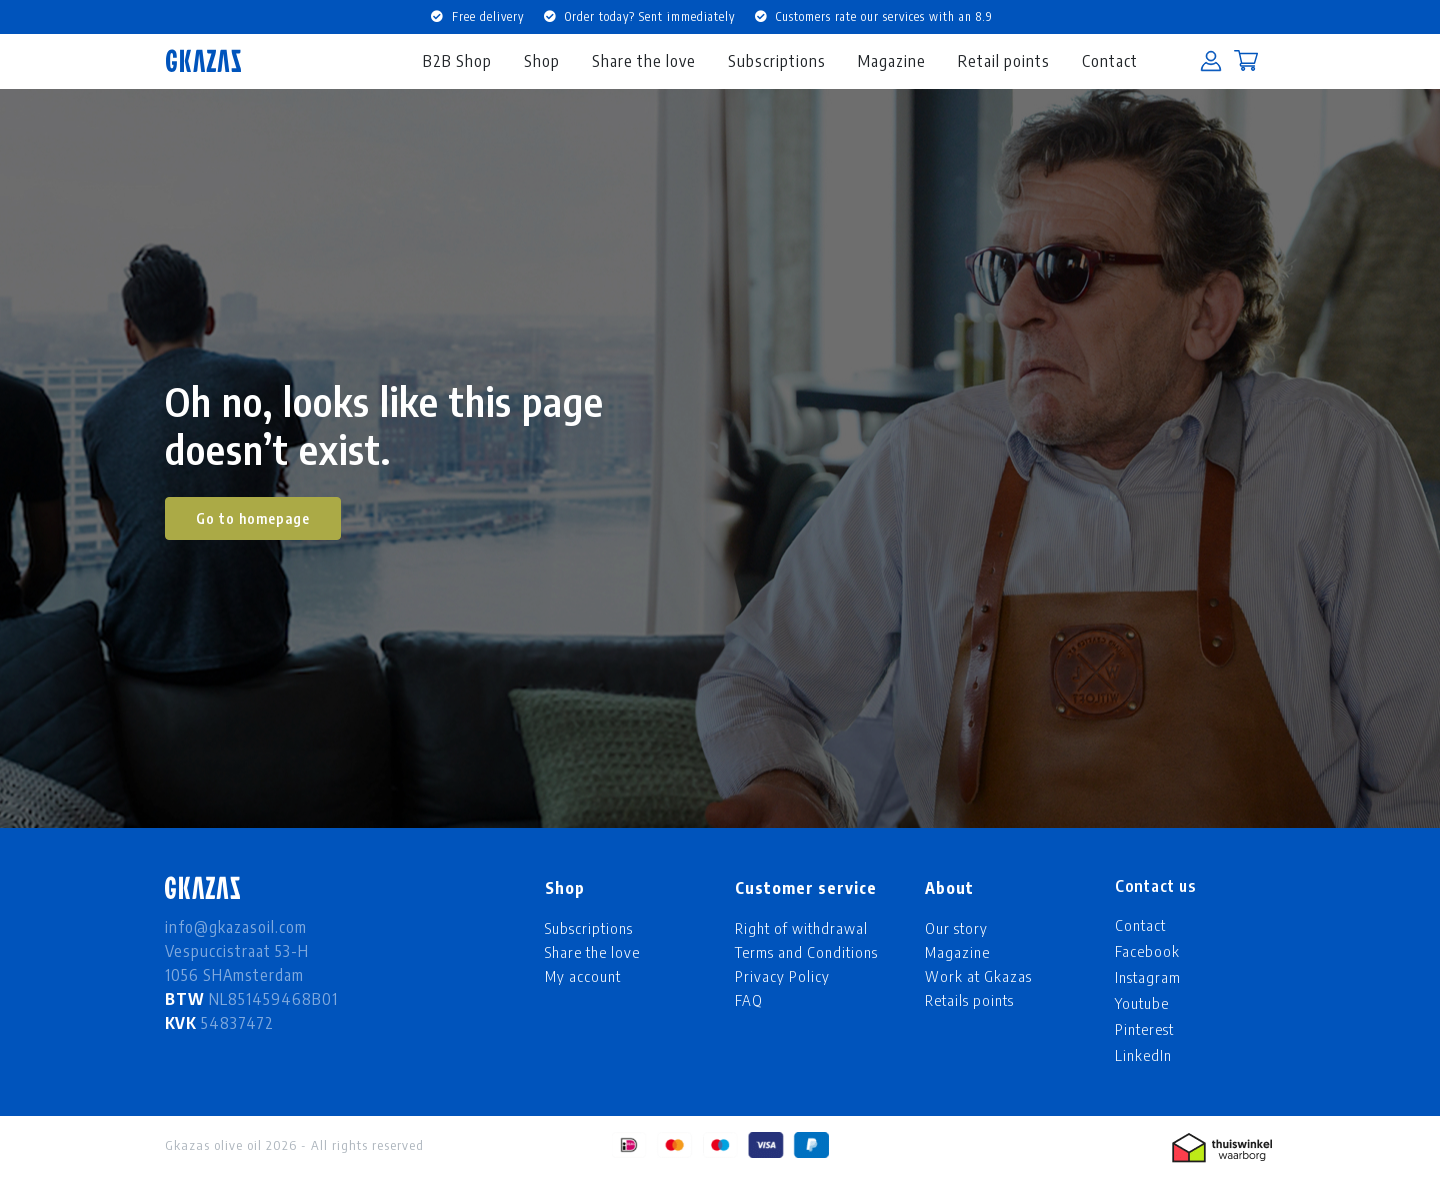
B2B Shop (457, 61)
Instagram (1148, 977)
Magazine (892, 61)
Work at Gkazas (978, 976)
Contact (1110, 61)
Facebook (1147, 951)
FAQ (749, 1000)
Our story (956, 928)
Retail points (1004, 61)
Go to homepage (253, 518)
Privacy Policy (782, 976)
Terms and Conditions (806, 952)
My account (583, 976)
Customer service (806, 888)
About (949, 888)
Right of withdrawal (801, 928)
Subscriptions (777, 61)
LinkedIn (1143, 1055)
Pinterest (1144, 1029)
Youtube (1142, 1003)
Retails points (969, 1000)
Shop (542, 61)
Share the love (644, 61)
